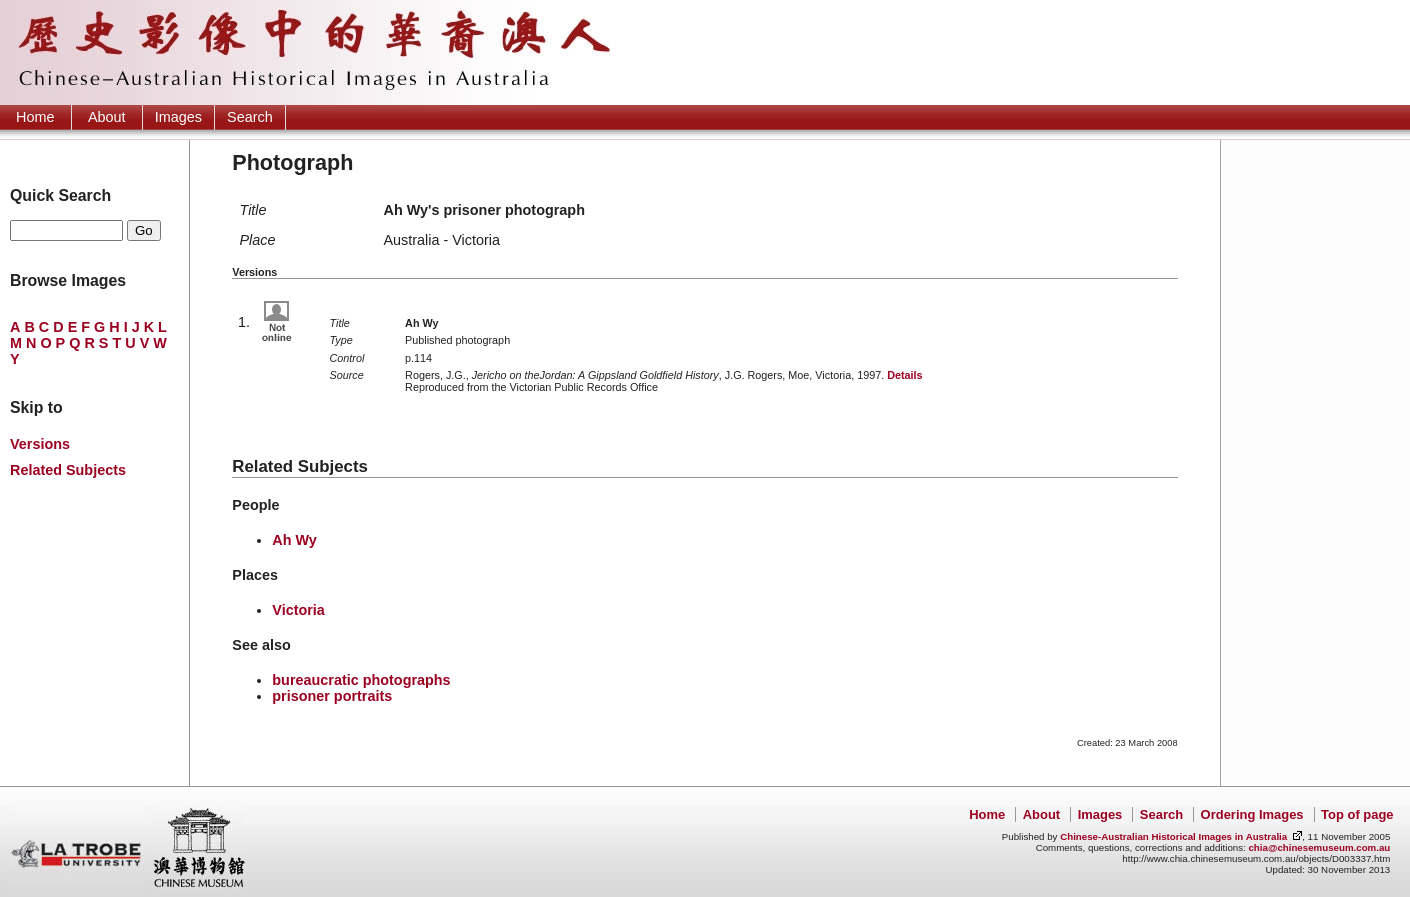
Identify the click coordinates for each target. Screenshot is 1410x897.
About (107, 117)
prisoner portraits (332, 696)
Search (250, 117)
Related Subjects (68, 470)
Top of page (1357, 814)
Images (178, 117)
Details (904, 375)
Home (35, 117)
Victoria (298, 610)
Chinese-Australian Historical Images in (1173, 836)
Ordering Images (1252, 814)
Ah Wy (294, 540)
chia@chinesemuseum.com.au (1319, 847)
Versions (40, 444)
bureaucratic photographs (361, 680)
